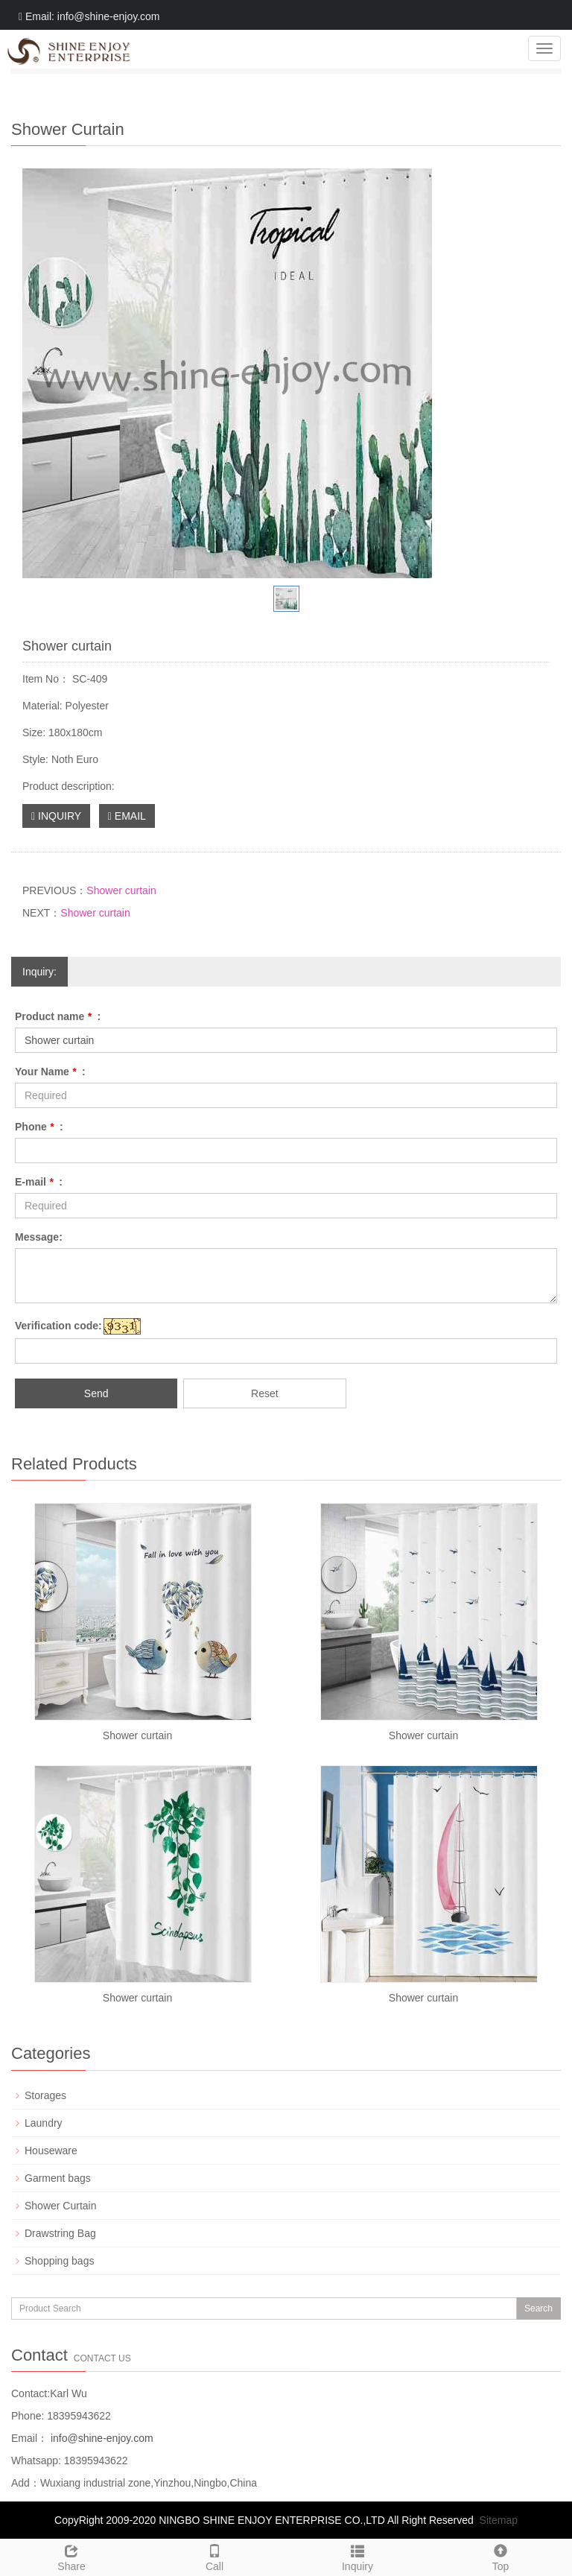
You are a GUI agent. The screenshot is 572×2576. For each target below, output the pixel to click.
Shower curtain (121, 890)
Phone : (39, 1127)
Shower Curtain (61, 2206)
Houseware (51, 2150)
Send (96, 1393)
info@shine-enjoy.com (100, 2438)
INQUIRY (56, 816)
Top (500, 2555)
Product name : (58, 1016)
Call (214, 2555)
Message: (39, 1237)
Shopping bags (59, 2261)
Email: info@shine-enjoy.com (89, 16)
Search (538, 2308)
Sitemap (499, 2520)
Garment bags (58, 2178)
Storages (45, 2095)
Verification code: (58, 1326)
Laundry (44, 2123)
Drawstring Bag (60, 2233)
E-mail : (39, 1182)
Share (71, 2555)
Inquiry (357, 2555)
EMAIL (127, 816)
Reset (265, 1393)
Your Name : (50, 1071)
